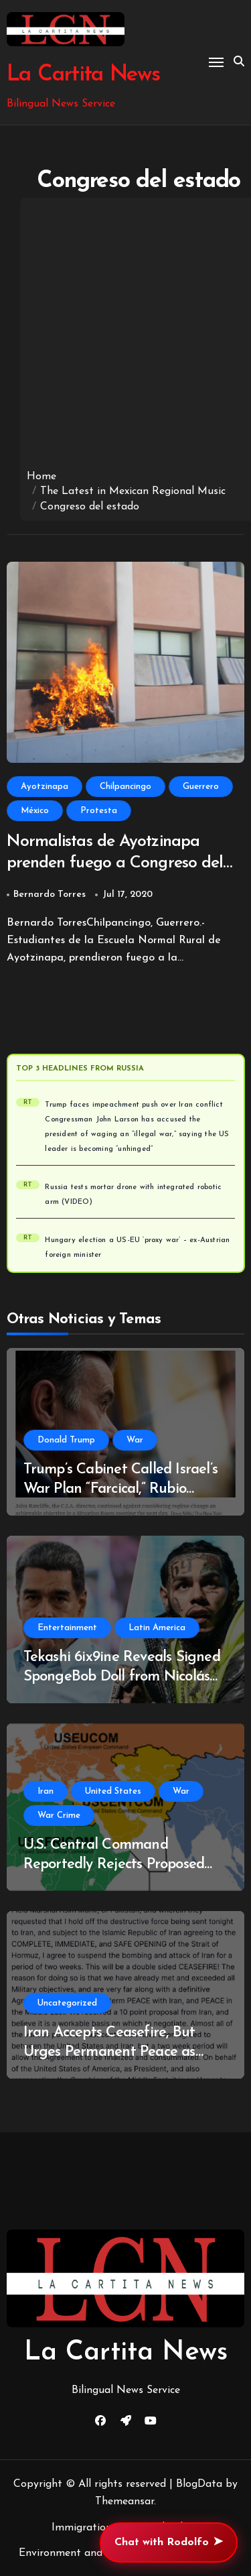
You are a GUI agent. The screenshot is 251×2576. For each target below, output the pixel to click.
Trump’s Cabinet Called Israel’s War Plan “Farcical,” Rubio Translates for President (120, 1489)
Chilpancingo (125, 786)
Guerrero (201, 786)
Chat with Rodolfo (168, 2542)
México (35, 810)
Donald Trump (66, 1440)
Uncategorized (67, 2003)
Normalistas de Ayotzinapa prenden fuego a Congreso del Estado (115, 863)
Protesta (98, 810)
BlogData (199, 2484)
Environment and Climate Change (101, 2553)
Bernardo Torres (49, 895)
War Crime (58, 1815)
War (135, 1440)
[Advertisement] (125, 337)
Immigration (82, 2527)
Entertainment (67, 1627)
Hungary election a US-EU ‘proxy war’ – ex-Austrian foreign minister (137, 1248)
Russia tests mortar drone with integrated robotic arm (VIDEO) (133, 1195)
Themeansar (124, 2501)
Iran (45, 1791)
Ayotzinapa (44, 786)
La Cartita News (83, 75)
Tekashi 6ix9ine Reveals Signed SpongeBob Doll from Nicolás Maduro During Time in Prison (121, 1676)
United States (113, 1791)
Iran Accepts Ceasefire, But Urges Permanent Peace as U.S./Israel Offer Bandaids (109, 2052)
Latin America (157, 1627)
